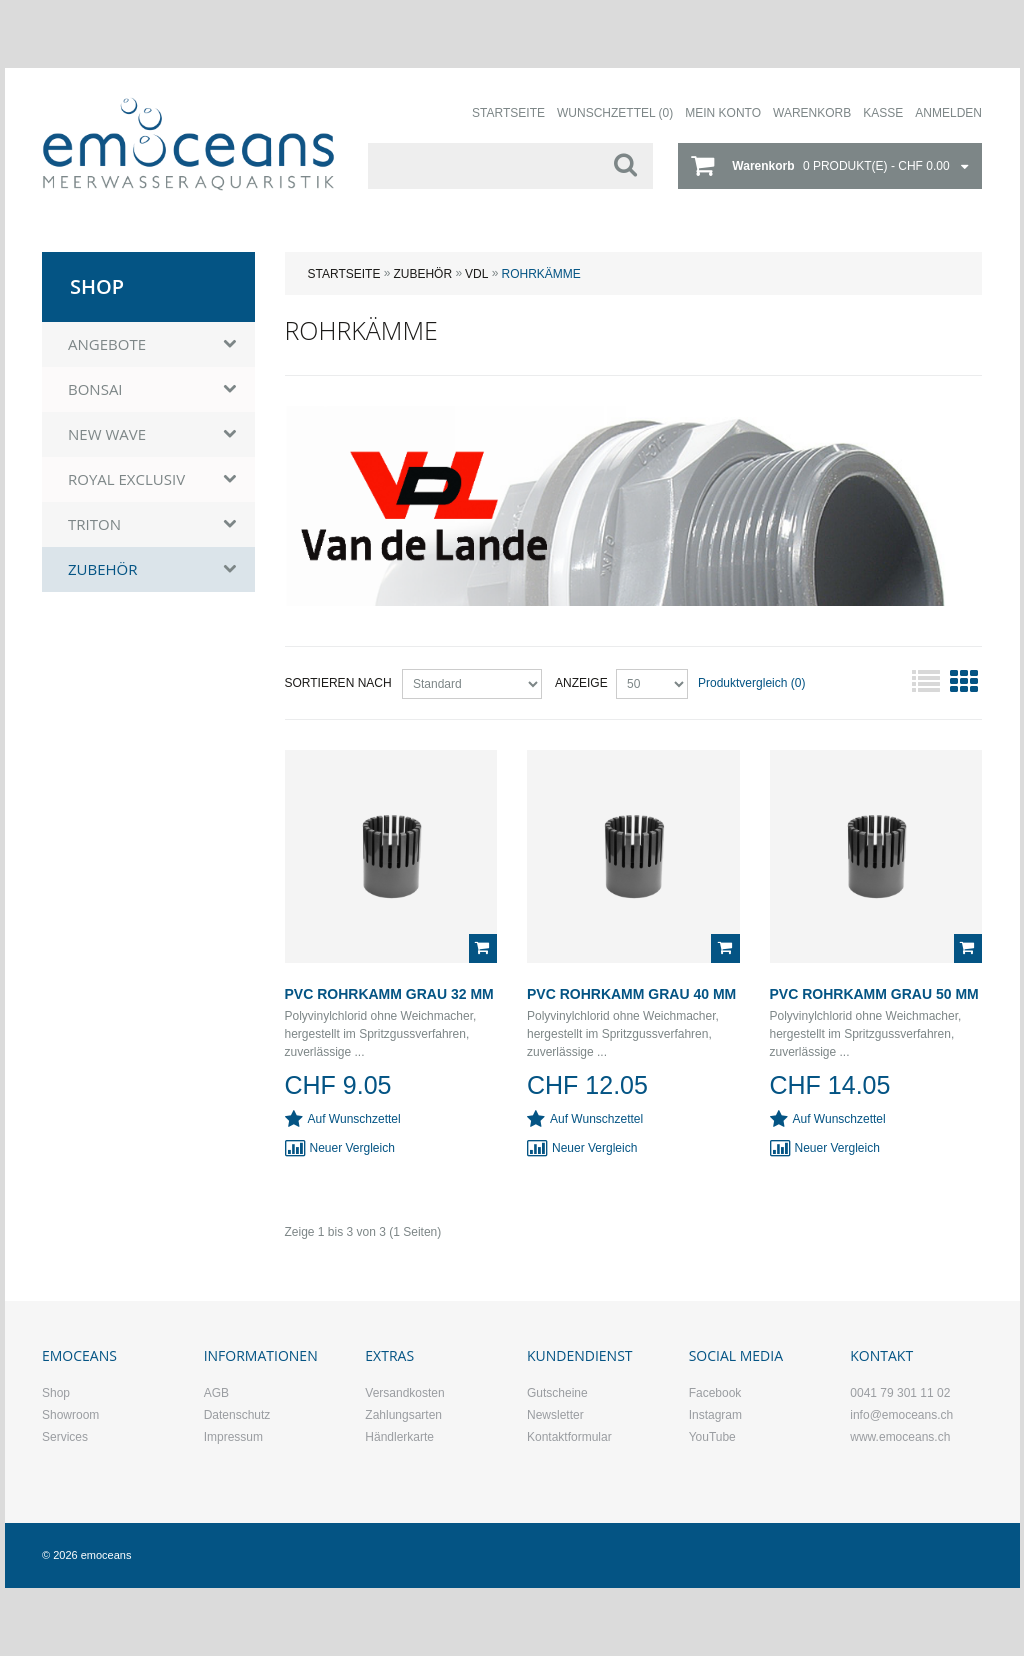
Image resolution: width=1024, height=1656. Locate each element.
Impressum (233, 1437)
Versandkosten (404, 1393)
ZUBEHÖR (422, 274)
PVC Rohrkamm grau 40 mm (631, 994)
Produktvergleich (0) (751, 683)
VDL (476, 274)
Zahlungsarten (403, 1415)
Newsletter (555, 1415)
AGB (216, 1393)
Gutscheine (557, 1393)
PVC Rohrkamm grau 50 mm (874, 994)
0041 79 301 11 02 (900, 1393)
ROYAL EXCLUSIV (126, 479)
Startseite (344, 274)
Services (65, 1437)
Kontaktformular (569, 1437)
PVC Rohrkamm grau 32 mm (389, 994)
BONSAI (95, 389)
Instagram (715, 1415)
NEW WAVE (107, 434)
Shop (56, 1393)
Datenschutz (237, 1415)
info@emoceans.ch (901, 1415)
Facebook (715, 1393)
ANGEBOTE (107, 344)
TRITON (94, 524)
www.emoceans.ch (900, 1437)
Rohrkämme (540, 274)
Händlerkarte (399, 1437)
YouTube (712, 1437)
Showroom (70, 1415)
